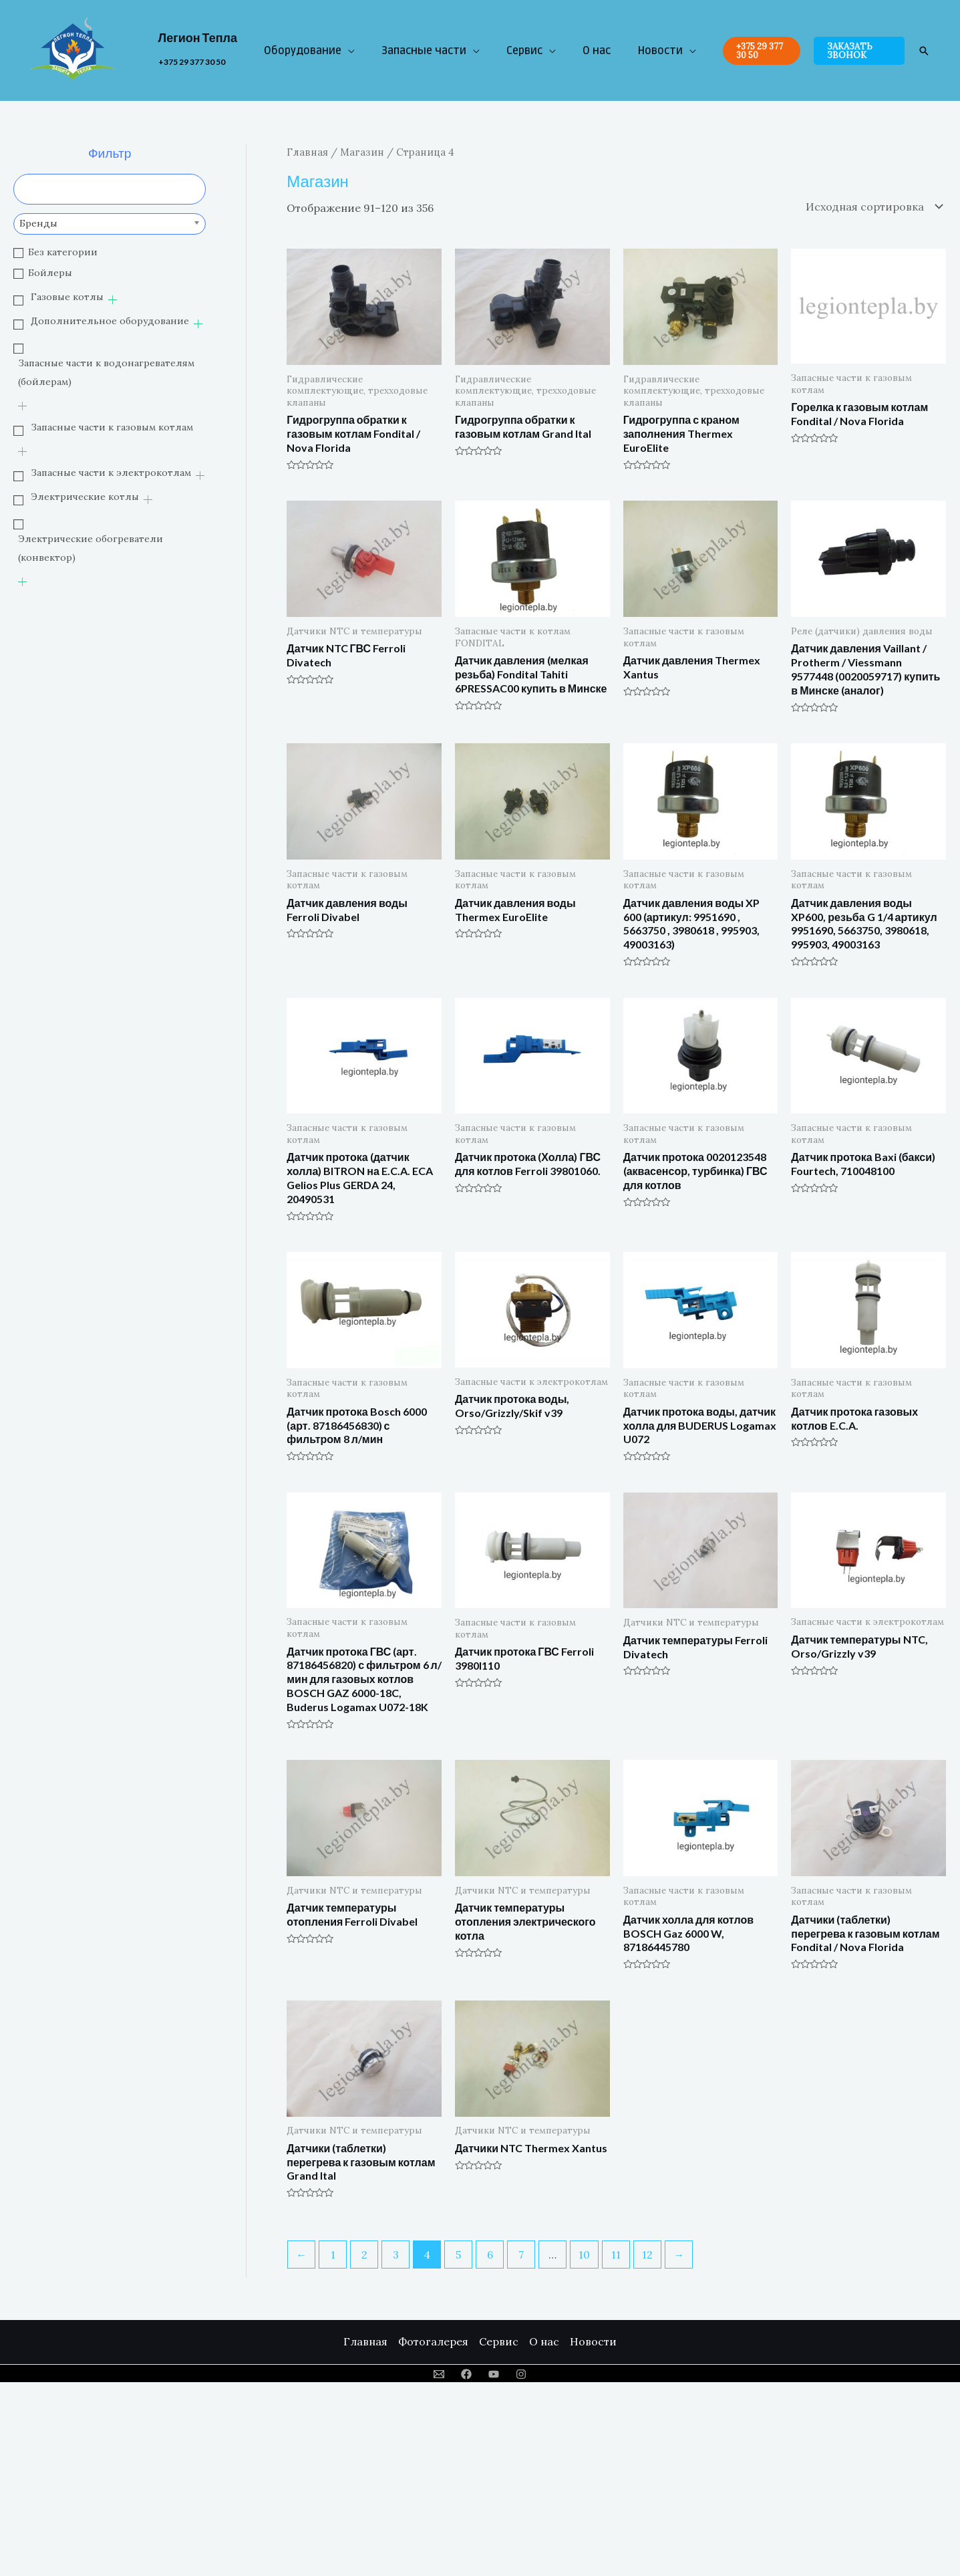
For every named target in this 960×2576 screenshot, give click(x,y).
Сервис (524, 50)
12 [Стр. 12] (647, 2254)
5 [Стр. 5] (458, 2254)
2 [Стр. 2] (364, 2254)
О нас (597, 50)
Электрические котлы (85, 497)
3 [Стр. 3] (396, 2254)
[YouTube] (493, 2374)
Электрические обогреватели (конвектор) (90, 548)
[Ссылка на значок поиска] (924, 51)
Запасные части (423, 50)
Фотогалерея (433, 2341)
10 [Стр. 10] (584, 2254)
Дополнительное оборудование (110, 321)
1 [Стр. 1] (333, 2254)
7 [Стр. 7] (521, 2254)
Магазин (362, 152)
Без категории (63, 252)
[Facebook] (466, 2374)
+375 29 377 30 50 (191, 62)
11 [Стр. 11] (616, 2254)
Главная (307, 152)
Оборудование (302, 50)
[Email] (439, 2374)
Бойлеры (50, 273)
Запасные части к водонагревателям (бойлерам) (106, 372)
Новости (660, 50)
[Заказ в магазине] (871, 207)
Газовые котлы (67, 297)
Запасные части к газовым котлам (112, 427)
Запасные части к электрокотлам (111, 473)
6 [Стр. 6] (490, 2254)
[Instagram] (521, 2374)
